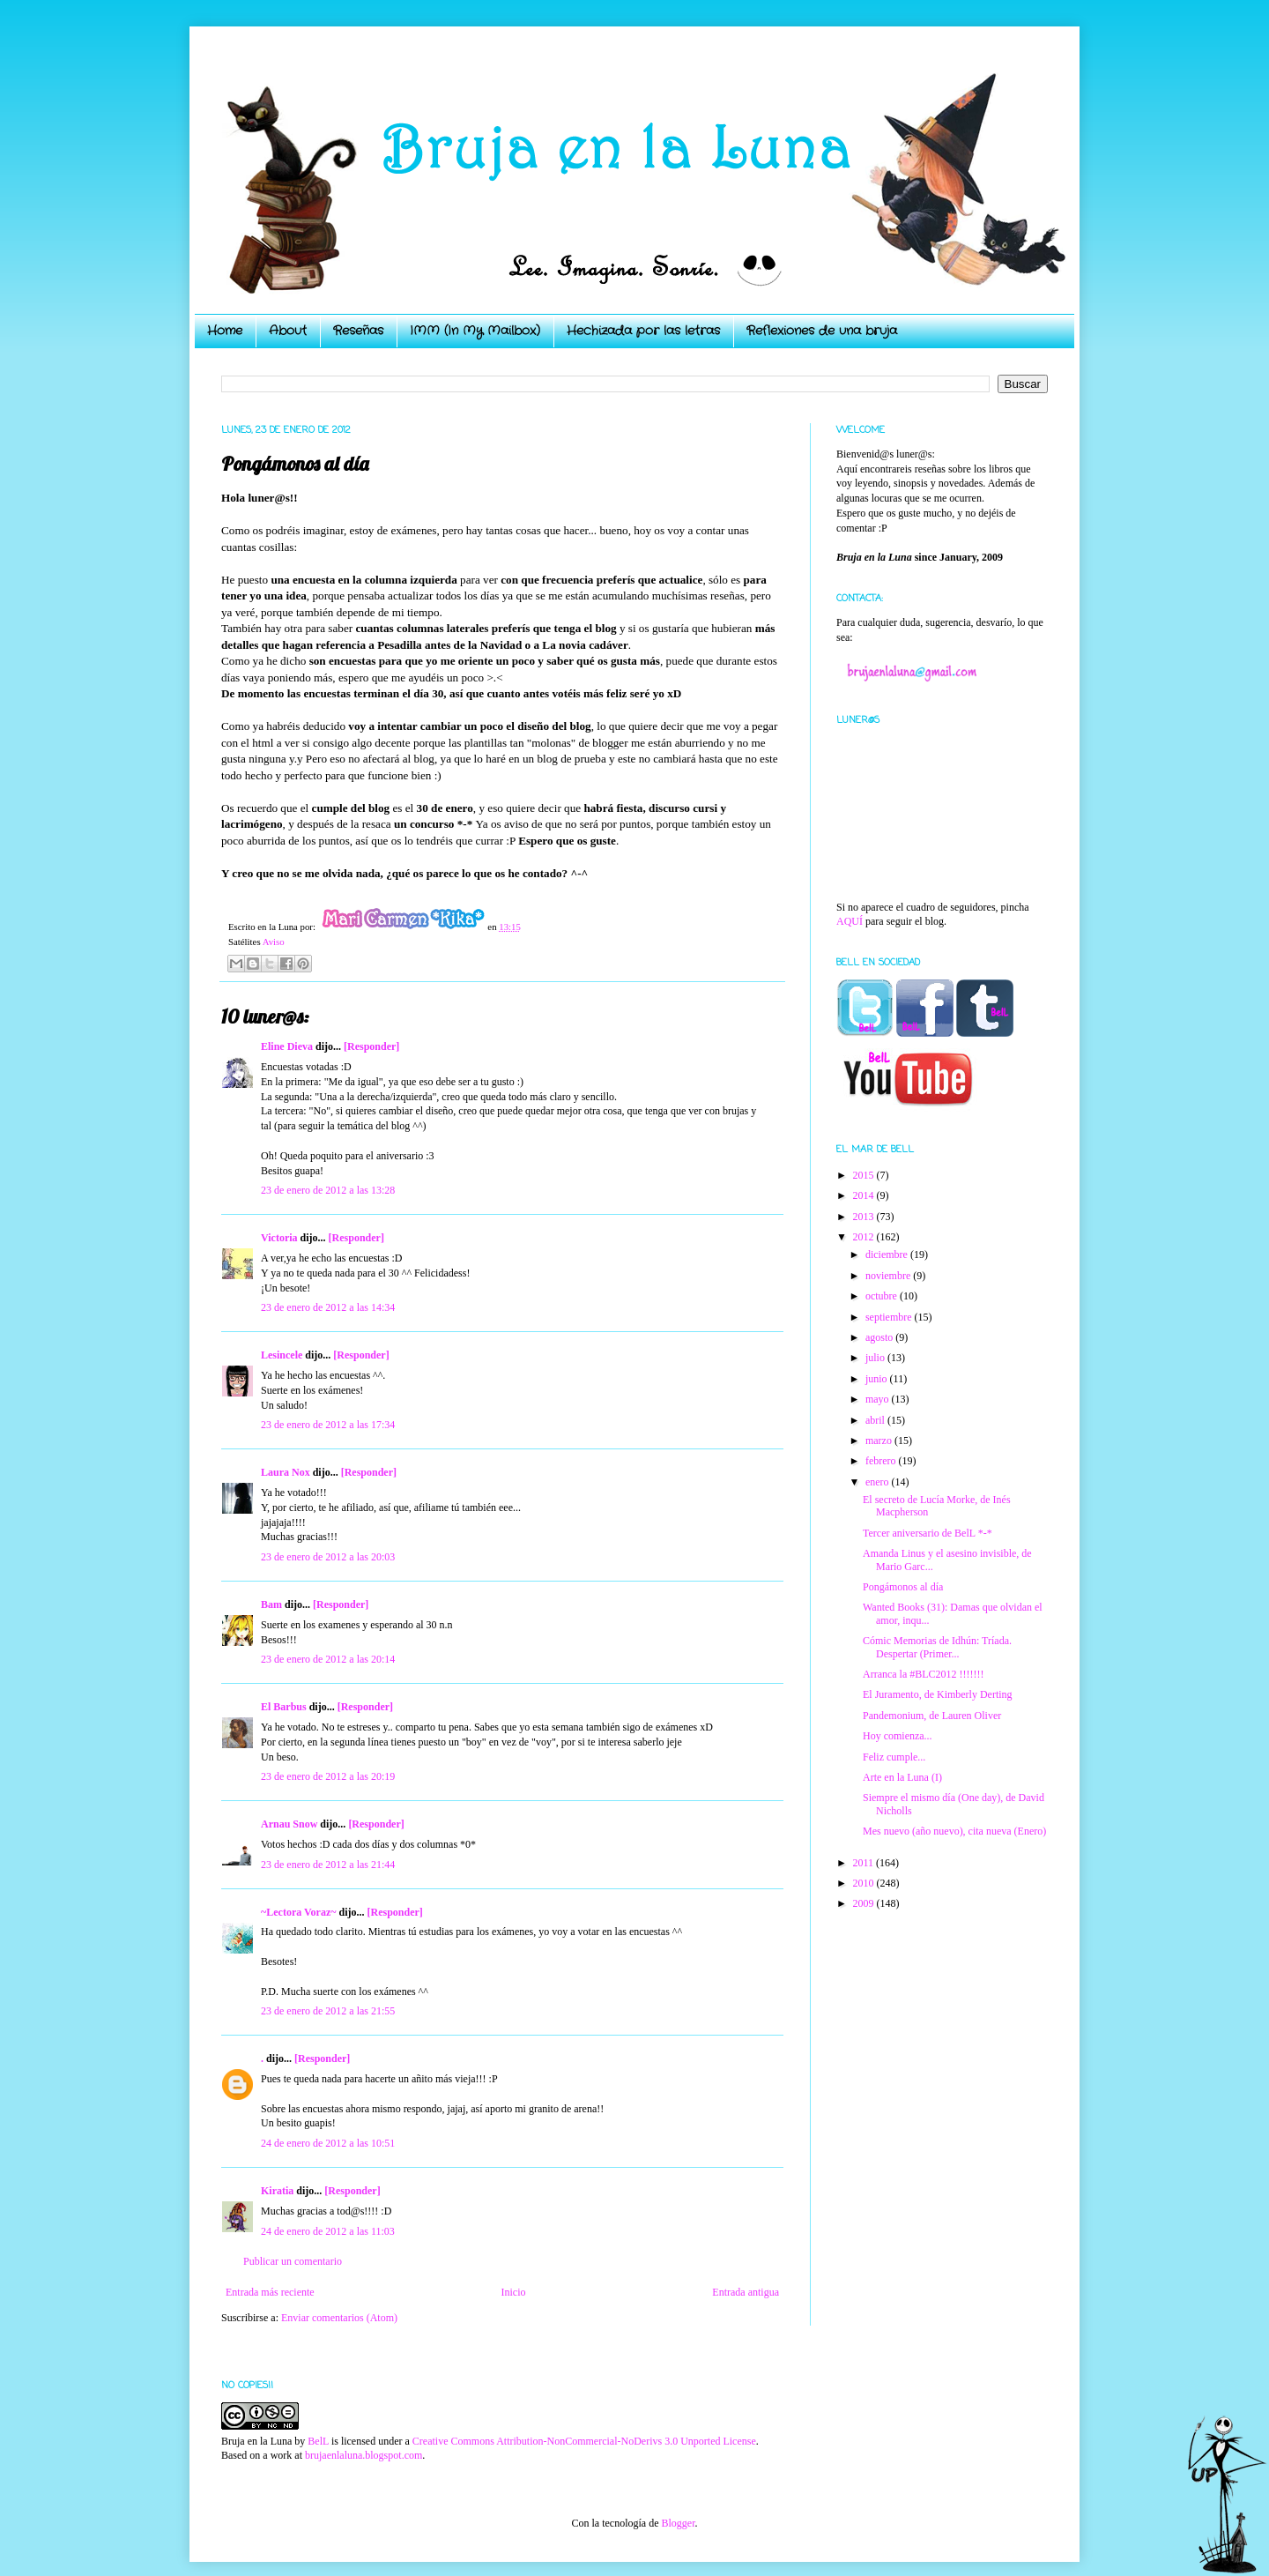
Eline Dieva (287, 1046)
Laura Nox (285, 1472)
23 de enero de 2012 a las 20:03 (328, 1557)
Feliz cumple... (894, 1757)
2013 (865, 1216)
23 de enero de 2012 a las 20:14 (328, 1659)
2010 (865, 1883)
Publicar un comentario (292, 2261)
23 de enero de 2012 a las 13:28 (328, 1190)
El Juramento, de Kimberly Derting (938, 1694)
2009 (865, 1903)
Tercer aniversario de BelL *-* (927, 1533)
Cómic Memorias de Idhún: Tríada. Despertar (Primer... (937, 1646)
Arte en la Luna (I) (902, 1777)
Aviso (274, 941)
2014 (865, 1195)
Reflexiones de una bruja (821, 330)
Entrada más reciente (270, 2292)
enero (878, 1482)
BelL (318, 2441)
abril (876, 1420)
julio (876, 1357)
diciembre (887, 1254)
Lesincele (281, 1355)
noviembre (889, 1275)
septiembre (890, 1317)
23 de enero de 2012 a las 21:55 (328, 2011)
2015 (865, 1175)
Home (224, 330)
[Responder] (371, 1046)
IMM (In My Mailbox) (475, 330)
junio (877, 1379)
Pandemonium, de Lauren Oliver (932, 1715)
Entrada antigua (745, 2292)
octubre (882, 1296)
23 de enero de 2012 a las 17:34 (328, 1424)
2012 (865, 1237)
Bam (271, 1604)
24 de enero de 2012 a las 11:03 (328, 2231)
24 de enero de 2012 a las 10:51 (328, 2143)
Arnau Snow (289, 1824)
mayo (878, 1399)
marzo (879, 1440)
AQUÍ (849, 921)
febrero (882, 1461)
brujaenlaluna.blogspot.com (363, 2455)
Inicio (513, 2292)
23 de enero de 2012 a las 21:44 (328, 1864)
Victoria (279, 1238)
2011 (865, 1863)
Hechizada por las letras (643, 330)
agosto (880, 1337)
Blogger (677, 2523)
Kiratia (277, 2191)
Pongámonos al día (903, 1587)
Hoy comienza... (897, 1736)
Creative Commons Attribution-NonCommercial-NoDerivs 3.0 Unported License (584, 2441)
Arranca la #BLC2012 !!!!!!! (923, 1674)
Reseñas (358, 330)
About (288, 330)
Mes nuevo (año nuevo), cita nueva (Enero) (954, 1831)
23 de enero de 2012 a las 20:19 (328, 1776)
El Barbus (284, 1707)
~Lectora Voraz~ (298, 1912)
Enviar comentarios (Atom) (339, 2318)
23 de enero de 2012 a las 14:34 (328, 1307)
